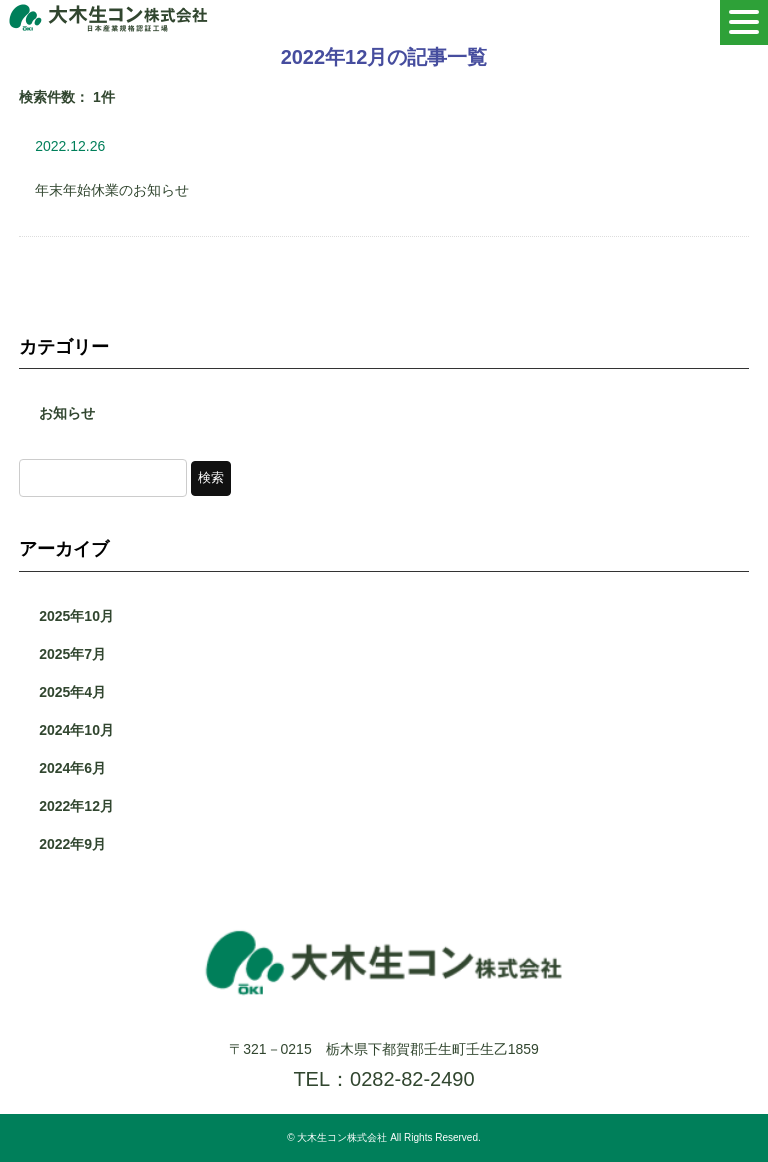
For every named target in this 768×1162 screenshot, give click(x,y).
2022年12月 (76, 806)
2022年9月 (72, 844)
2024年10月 (76, 730)
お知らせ (67, 413)
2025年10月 (76, 616)
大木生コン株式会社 (342, 1137)
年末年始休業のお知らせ (112, 190)
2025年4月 (72, 692)
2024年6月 (72, 768)
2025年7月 (72, 654)
